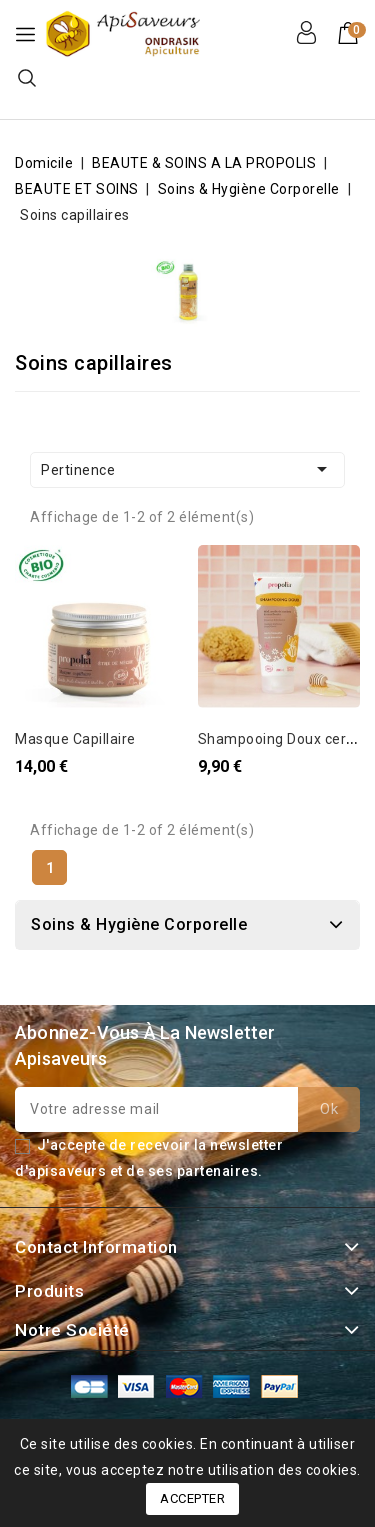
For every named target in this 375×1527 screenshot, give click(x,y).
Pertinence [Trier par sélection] (187, 469)
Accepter (192, 1498)
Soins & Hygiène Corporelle (139, 924)
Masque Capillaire (75, 739)
